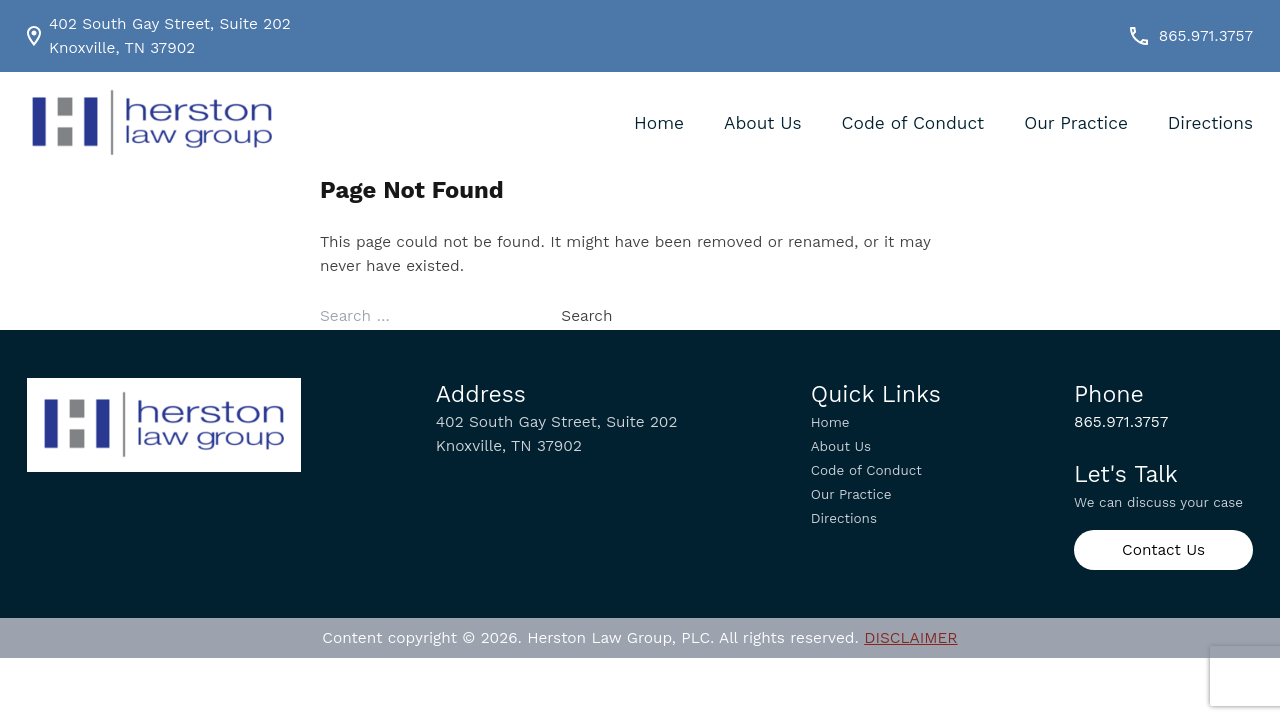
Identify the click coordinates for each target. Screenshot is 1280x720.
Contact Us (1163, 549)
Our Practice (1076, 123)
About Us (763, 123)
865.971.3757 (1190, 36)
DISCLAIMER (910, 637)
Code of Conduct (913, 123)
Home (659, 123)
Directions (1210, 123)
